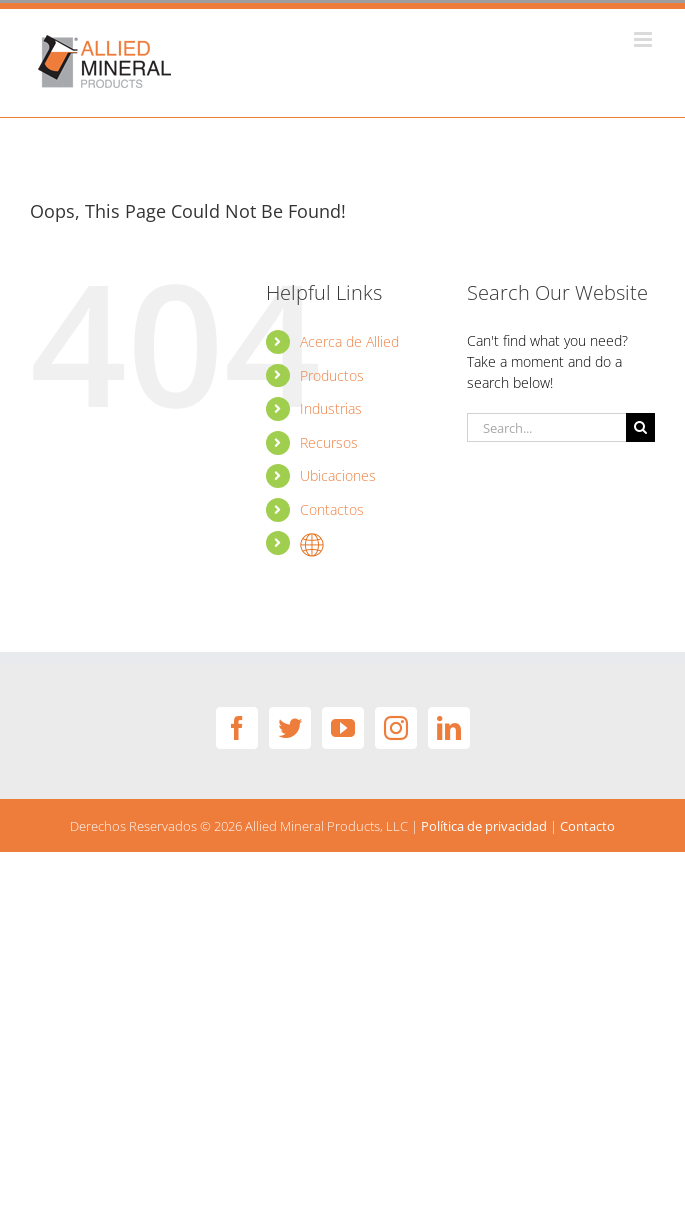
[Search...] (546, 427)
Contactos (332, 509)
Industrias (331, 408)
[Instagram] (396, 728)
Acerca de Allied (349, 341)
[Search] (640, 427)
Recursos (329, 442)
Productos (332, 375)
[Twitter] (290, 728)
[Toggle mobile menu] (644, 39)
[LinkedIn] (449, 728)
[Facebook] (237, 728)
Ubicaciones (338, 475)
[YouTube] (343, 728)
